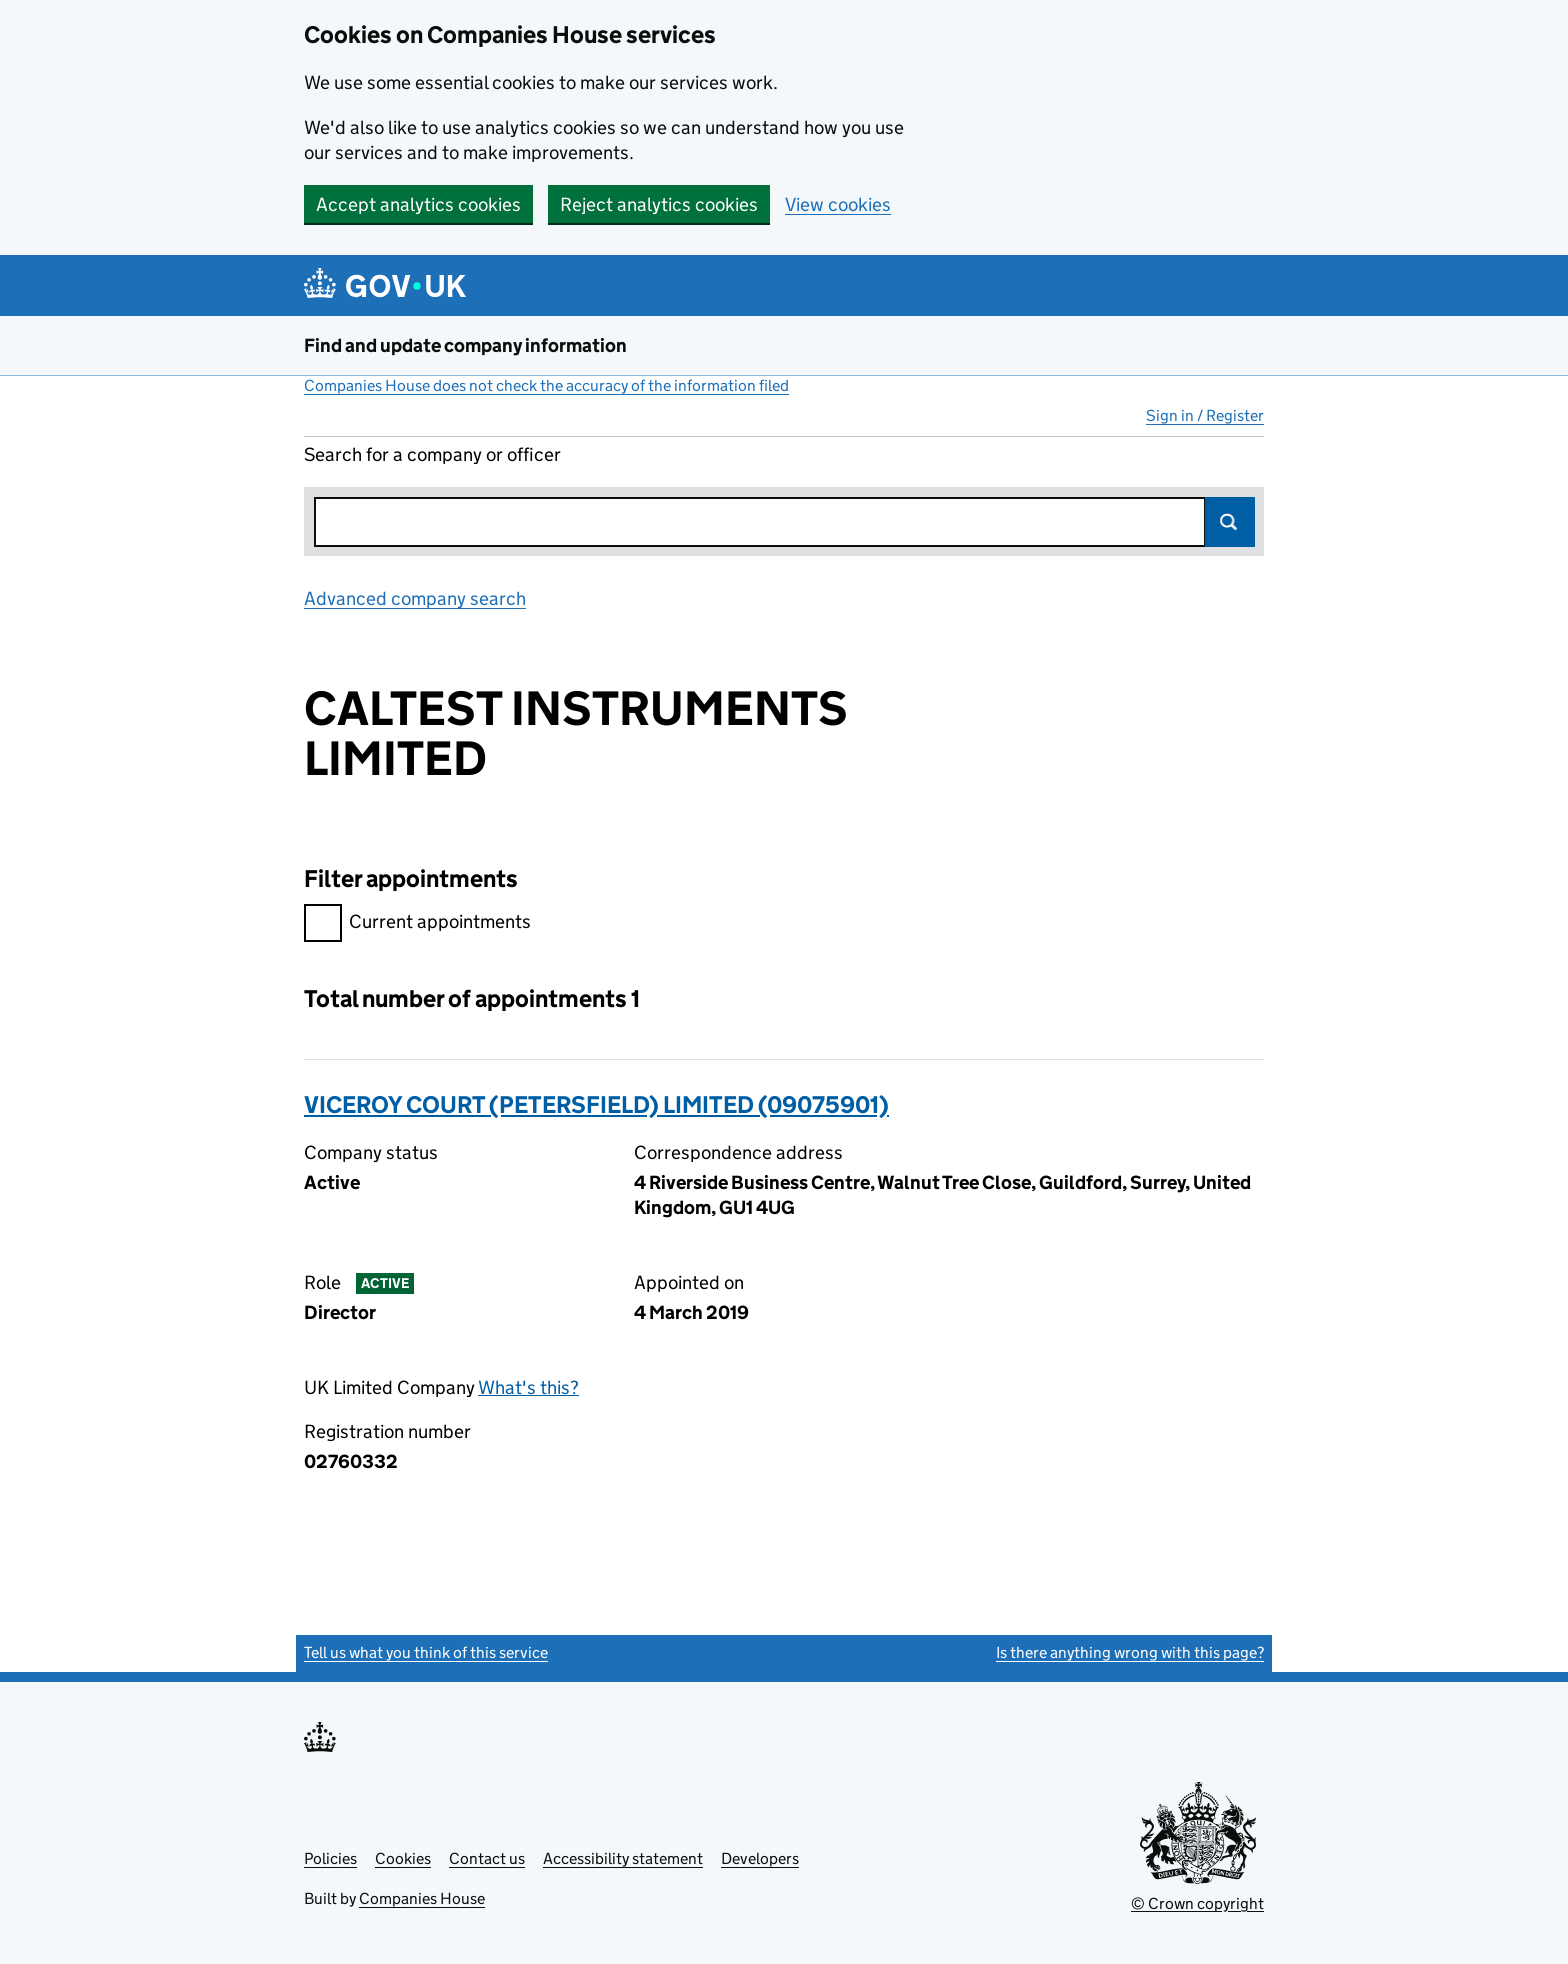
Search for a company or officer (432, 454)
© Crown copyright (1197, 1903)
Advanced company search (415, 598)
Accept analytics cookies (418, 204)
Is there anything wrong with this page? (1130, 1652)
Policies (330, 1858)
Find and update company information (465, 345)
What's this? (528, 1387)
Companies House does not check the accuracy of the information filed (546, 385)
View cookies (838, 204)
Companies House (422, 1898)
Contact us (487, 1858)
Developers (760, 1858)
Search (1230, 522)
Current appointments (417, 924)
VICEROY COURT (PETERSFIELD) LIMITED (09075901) (596, 1104)
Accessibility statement (623, 1858)
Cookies (403, 1858)
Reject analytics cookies (659, 204)
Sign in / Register (1205, 415)
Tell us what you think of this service (426, 1652)
